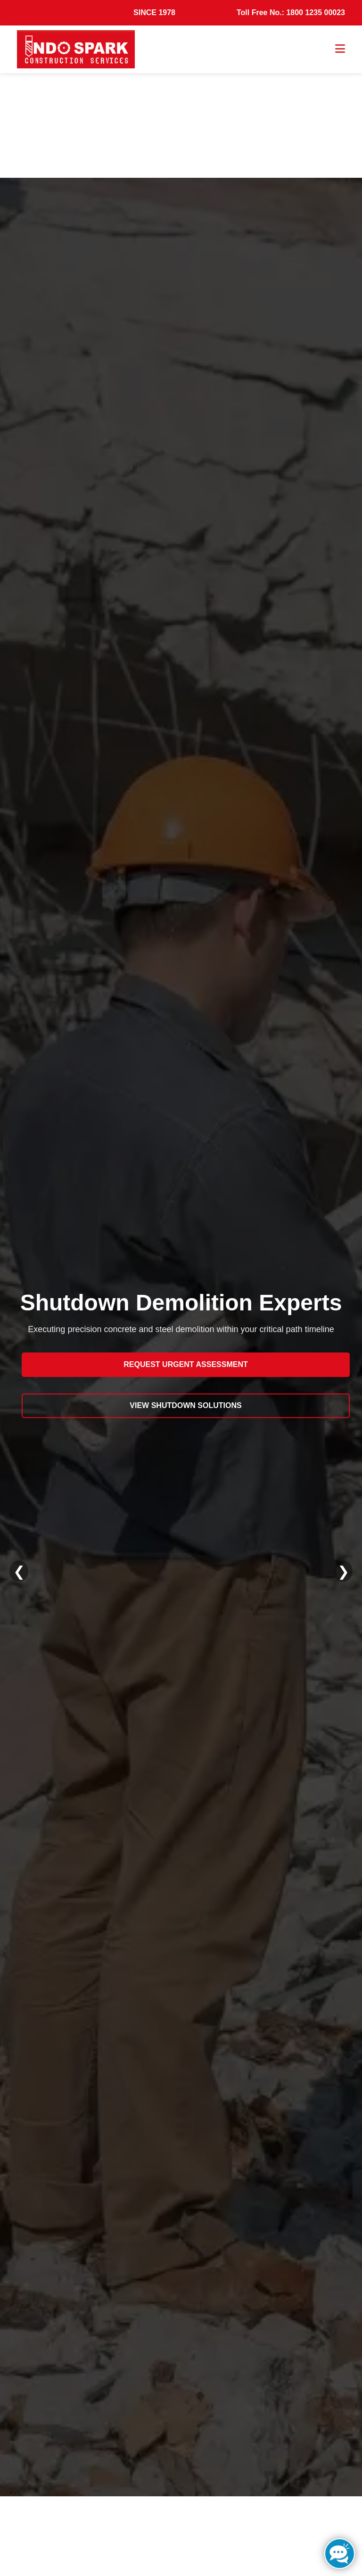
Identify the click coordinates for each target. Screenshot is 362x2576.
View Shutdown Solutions (185, 1405)
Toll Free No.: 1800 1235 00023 (291, 12)
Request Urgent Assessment (185, 1364)
